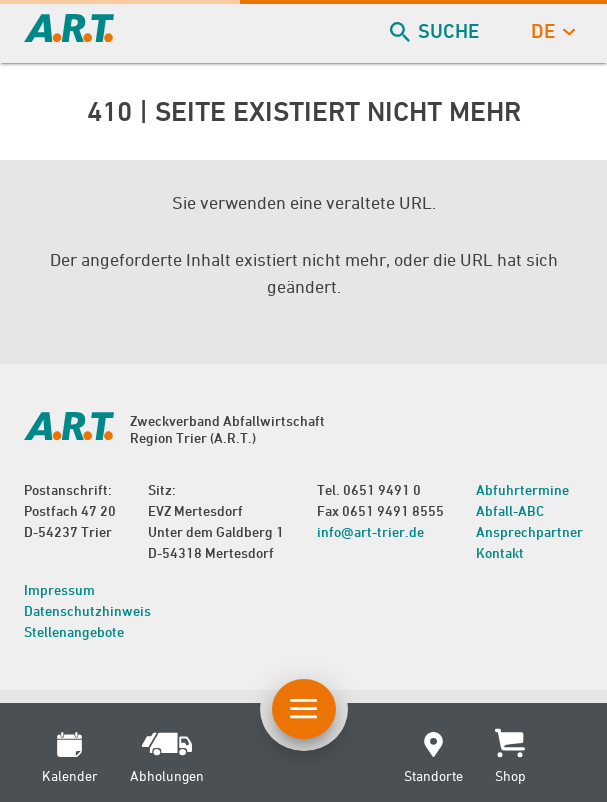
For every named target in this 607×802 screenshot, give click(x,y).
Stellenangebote (74, 631)
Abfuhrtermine (522, 489)
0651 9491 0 (382, 489)
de (551, 31)
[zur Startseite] (69, 35)
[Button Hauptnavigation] (304, 709)
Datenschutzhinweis (87, 610)
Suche (436, 31)
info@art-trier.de (370, 531)
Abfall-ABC (510, 510)
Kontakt (500, 552)
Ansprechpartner (529, 531)
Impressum (59, 589)
